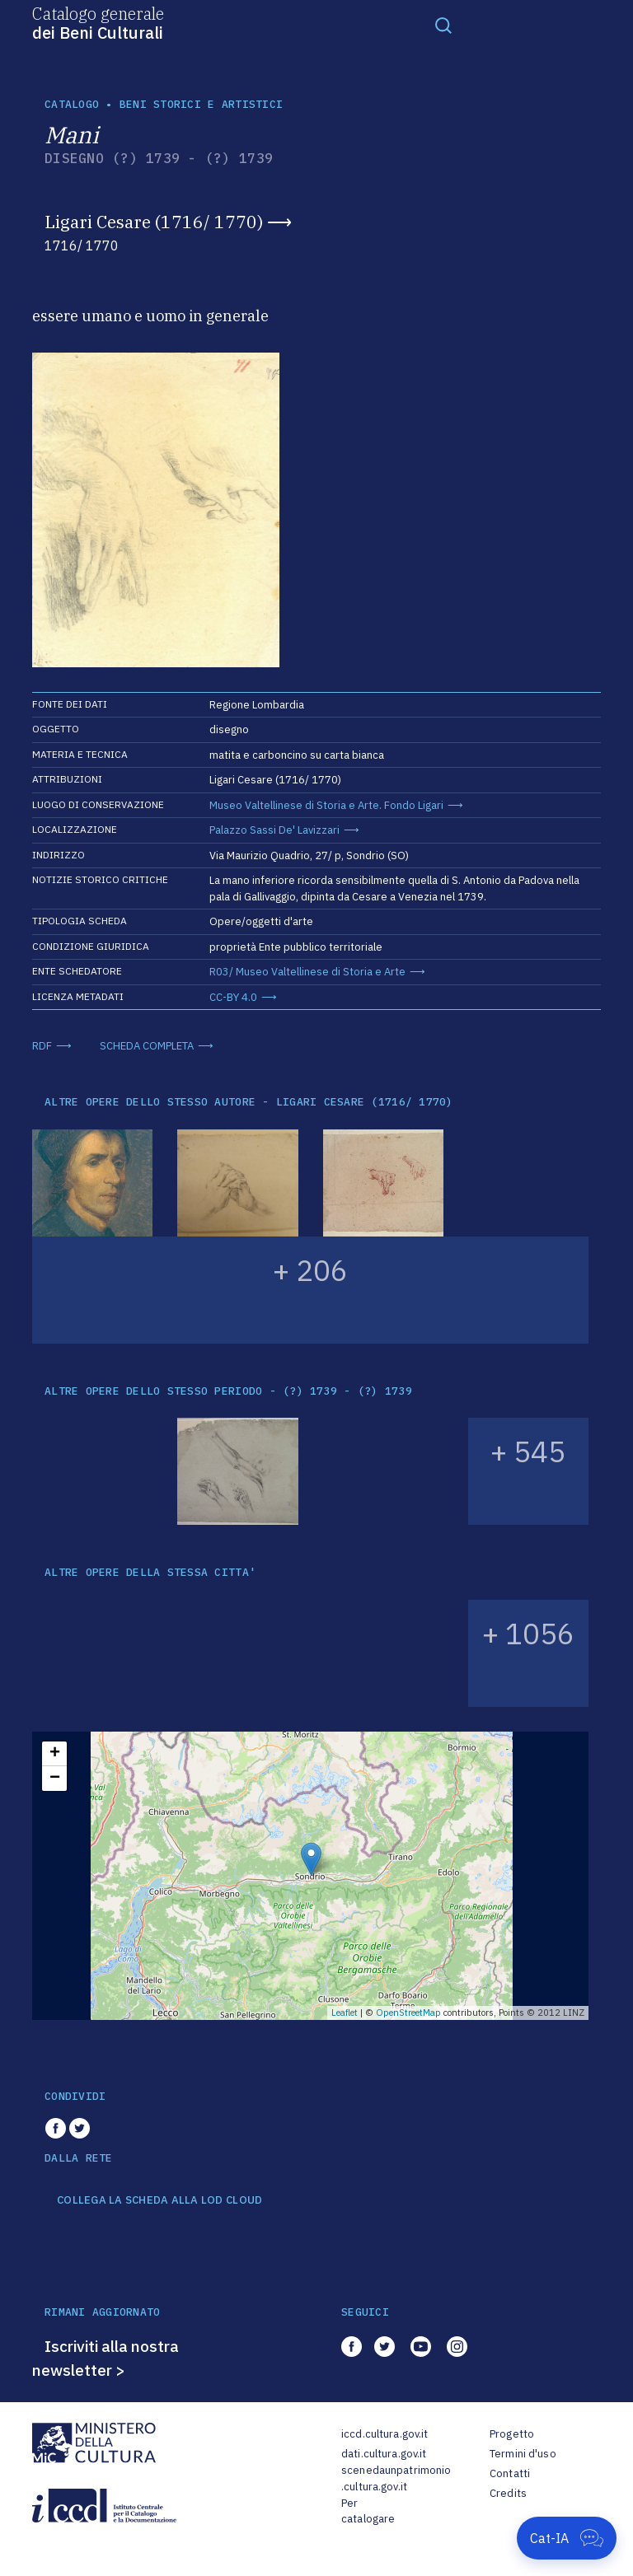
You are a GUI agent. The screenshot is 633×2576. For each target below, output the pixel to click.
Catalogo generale (98, 22)
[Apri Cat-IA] (567, 2538)
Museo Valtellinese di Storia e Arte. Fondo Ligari (326, 805)
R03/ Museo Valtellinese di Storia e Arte (307, 972)
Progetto (512, 2434)
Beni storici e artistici (201, 104)
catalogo (72, 104)
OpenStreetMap (408, 2012)
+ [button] (54, 1753)
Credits (508, 2493)
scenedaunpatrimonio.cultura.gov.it (396, 2478)
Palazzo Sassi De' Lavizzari (274, 830)
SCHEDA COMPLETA (147, 1046)
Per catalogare (368, 2511)
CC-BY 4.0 (233, 997)
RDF (42, 1046)
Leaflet (344, 2012)
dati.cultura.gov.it (383, 2454)
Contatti (510, 2473)
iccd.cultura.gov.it (384, 2434)
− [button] (54, 1778)
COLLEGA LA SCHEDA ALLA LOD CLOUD (159, 2200)
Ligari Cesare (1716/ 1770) (154, 221)
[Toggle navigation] (443, 25)
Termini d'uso (523, 2454)
